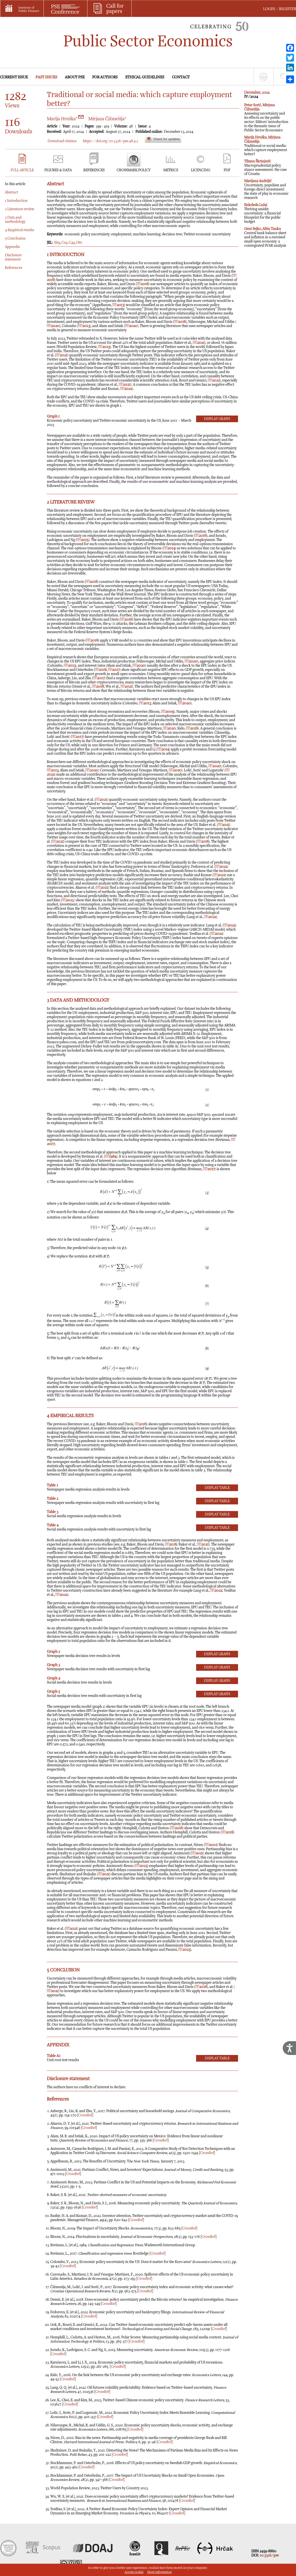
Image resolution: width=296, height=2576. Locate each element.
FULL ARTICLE (22, 170)
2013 (118, 305)
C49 (72, 243)
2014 (169, 548)
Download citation (62, 141)
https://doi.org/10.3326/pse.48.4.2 (110, 141)
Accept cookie (134, 2572)
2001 (211, 1845)
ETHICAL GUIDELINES (144, 77)
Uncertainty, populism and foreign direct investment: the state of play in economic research (266, 189)
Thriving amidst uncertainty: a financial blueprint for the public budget (262, 213)
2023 (104, 347)
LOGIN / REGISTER (279, 9)
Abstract (11, 192)
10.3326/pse (269, 2555)
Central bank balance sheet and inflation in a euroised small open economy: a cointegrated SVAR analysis (265, 237)
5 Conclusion (15, 238)
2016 (142, 284)
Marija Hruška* (65, 119)
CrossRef (85, 2115)
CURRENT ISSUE (14, 77)
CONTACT (181, 77)
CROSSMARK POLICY (133, 170)
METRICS (170, 170)
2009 (167, 711)
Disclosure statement (13, 257)
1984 (110, 1156)
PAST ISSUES (46, 77)
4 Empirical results (19, 230)
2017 (114, 669)
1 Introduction (16, 201)
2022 (214, 380)
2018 (98, 686)
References (13, 268)
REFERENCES (94, 170)
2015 (83, 540)
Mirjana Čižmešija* (107, 119)
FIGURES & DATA (58, 170)
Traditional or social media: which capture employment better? (265, 145)
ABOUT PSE (75, 77)
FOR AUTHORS (105, 77)
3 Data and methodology (15, 219)
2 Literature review (19, 209)
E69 (57, 243)
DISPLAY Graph (217, 419)
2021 (198, 342)
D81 (79, 243)
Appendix (12, 247)
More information (159, 2572)
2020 (53, 326)
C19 (64, 243)
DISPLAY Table (217, 1488)
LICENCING (200, 170)
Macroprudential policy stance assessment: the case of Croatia (265, 167)
